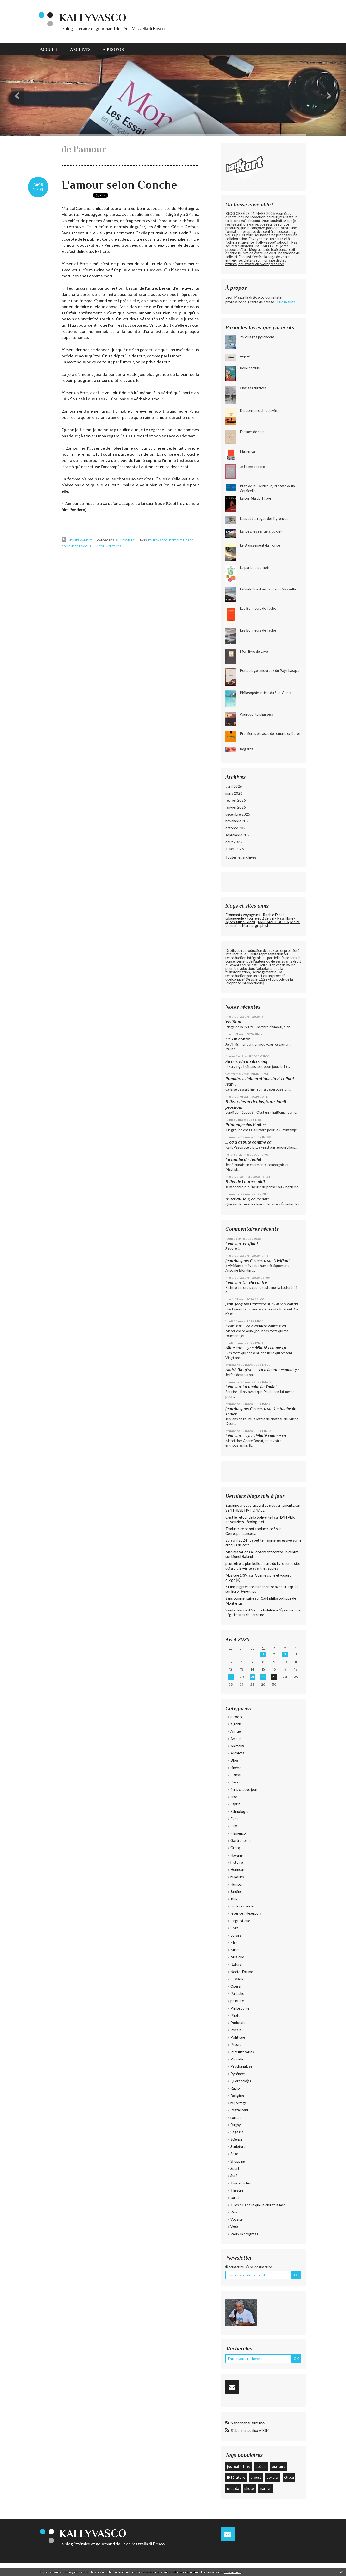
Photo (235, 2015)
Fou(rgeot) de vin (260, 918)
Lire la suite (286, 302)
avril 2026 (233, 786)
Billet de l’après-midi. (245, 1181)
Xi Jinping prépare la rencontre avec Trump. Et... (262, 1587)
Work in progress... (245, 2234)
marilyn (265, 2488)
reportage (238, 2103)
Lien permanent (77, 540)
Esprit (235, 1804)
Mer (233, 1942)
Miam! (235, 1950)
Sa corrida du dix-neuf (246, 1061)
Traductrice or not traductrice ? (250, 1528)
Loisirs (235, 1935)
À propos (113, 49)
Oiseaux (237, 1979)
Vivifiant (233, 1021)
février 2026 (235, 800)
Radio (235, 2088)
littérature (236, 2477)
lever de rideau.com (245, 1913)
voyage (273, 2477)
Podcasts (237, 2022)
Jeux (234, 1899)
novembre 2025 (238, 821)
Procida (236, 2059)
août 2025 (233, 842)
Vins (233, 2212)
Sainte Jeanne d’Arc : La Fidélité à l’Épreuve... (260, 1610)
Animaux (237, 1746)
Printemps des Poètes (245, 1124)
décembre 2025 (237, 814)
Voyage (236, 2219)
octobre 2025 (236, 828)
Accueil (49, 49)
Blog (234, 1760)
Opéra (235, 1986)
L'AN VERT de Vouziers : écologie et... (261, 1519)
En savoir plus (232, 2572)
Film (233, 1826)
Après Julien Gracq (240, 922)
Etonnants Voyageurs (242, 914)
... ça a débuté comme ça (248, 1142)
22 (263, 1677)
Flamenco (238, 1833)
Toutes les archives (240, 857)
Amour (235, 1738)
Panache (237, 1993)
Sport (234, 2168)
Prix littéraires (242, 2052)
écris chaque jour (243, 1789)
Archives (80, 49)
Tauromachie (240, 2183)
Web (234, 2226)
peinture (237, 2000)
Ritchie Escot (273, 914)
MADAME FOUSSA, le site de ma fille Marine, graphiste (262, 924)
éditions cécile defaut (165, 540)
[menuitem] (52, 49)
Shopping (237, 2161)
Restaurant (239, 2110)
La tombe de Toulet (243, 1159)
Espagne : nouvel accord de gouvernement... (260, 1505)
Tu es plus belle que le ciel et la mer (257, 2205)
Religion (237, 2095)
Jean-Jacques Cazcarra (245, 1260)
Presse (235, 2044)
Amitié (235, 1731)
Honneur (237, 1869)
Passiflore (285, 918)
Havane (236, 1855)
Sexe (234, 2154)
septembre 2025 (238, 835)
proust (256, 2477)
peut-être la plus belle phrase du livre (254, 1563)
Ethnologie (239, 1811)
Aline (230, 1348)
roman (235, 2117)
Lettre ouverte (242, 1906)
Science (236, 2139)
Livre (234, 1928)
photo (249, 2488)
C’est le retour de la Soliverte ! (249, 1517)
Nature (236, 1964)
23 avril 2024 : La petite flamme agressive (258, 1540)
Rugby (235, 2124)
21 (252, 1677)
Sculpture (238, 2146)
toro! (234, 2197)
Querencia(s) (240, 2081)
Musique (237, 1957)
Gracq (235, 1847)
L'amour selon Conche (119, 184)
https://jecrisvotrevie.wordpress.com (254, 264)
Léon (230, 1243)
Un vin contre (238, 1039)
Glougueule (234, 918)
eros (234, 1797)
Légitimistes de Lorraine (244, 1614)
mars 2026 (233, 793)
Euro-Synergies (243, 1591)
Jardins (236, 1891)
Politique (237, 2037)
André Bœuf (236, 1369)
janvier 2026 (235, 807)
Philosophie (125, 540)
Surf (233, 2175)
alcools (236, 1717)
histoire (236, 1862)
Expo (234, 1818)
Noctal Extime (241, 1971)
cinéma (235, 1767)
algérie (236, 1724)
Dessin (235, 1782)
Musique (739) (236, 1575)
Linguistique (240, 1920)
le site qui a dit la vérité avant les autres (262, 1565)
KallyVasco (92, 18)
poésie (261, 2466)
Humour (236, 1884)
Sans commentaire (239, 1598)
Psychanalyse (241, 2066)
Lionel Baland (242, 1556)
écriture (279, 2466)
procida (233, 2488)
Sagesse (237, 2132)
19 (231, 1677)
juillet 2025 (234, 849)
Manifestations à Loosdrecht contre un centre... (263, 1552)
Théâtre (236, 2190)
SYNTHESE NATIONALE (245, 1510)
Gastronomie (240, 1840)
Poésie (235, 2030)
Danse (235, 1775)
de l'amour (83, 546)
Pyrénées (238, 2074)
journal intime (238, 2466)
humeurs (237, 1877)
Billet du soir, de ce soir (247, 1199)
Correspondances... (240, 1533)
